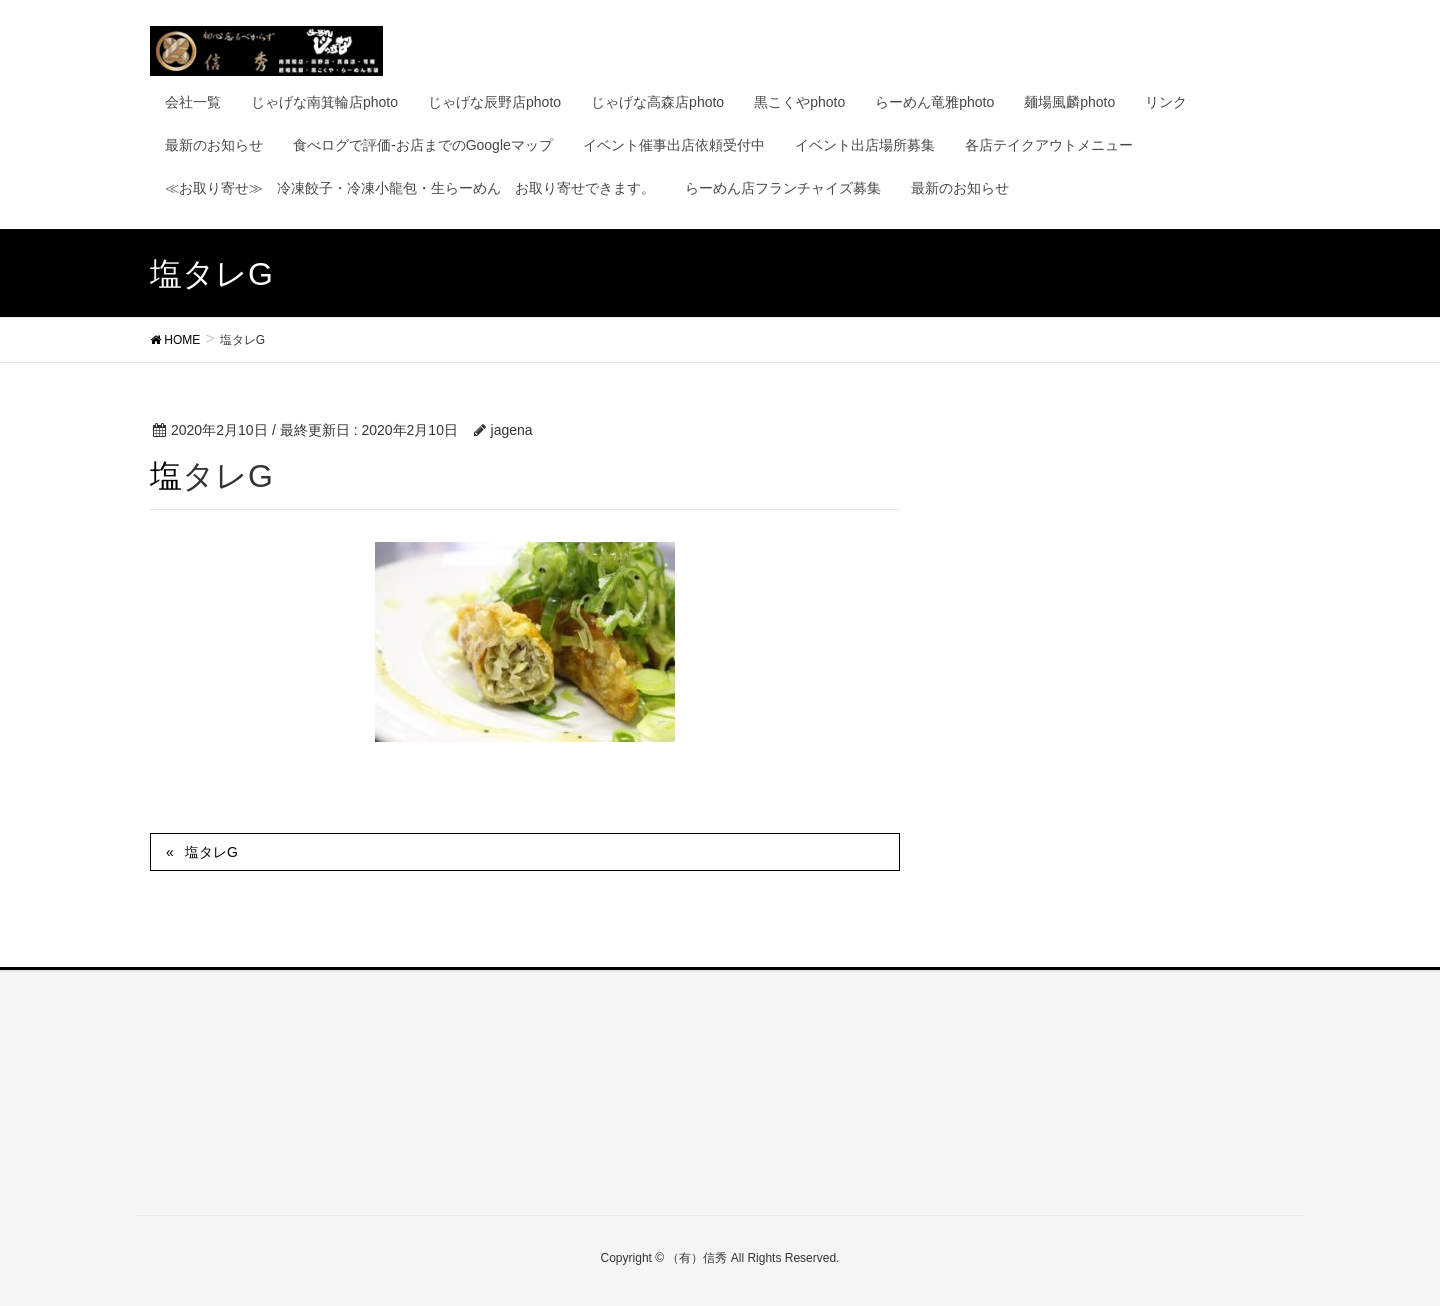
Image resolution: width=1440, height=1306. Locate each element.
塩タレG (211, 852)
